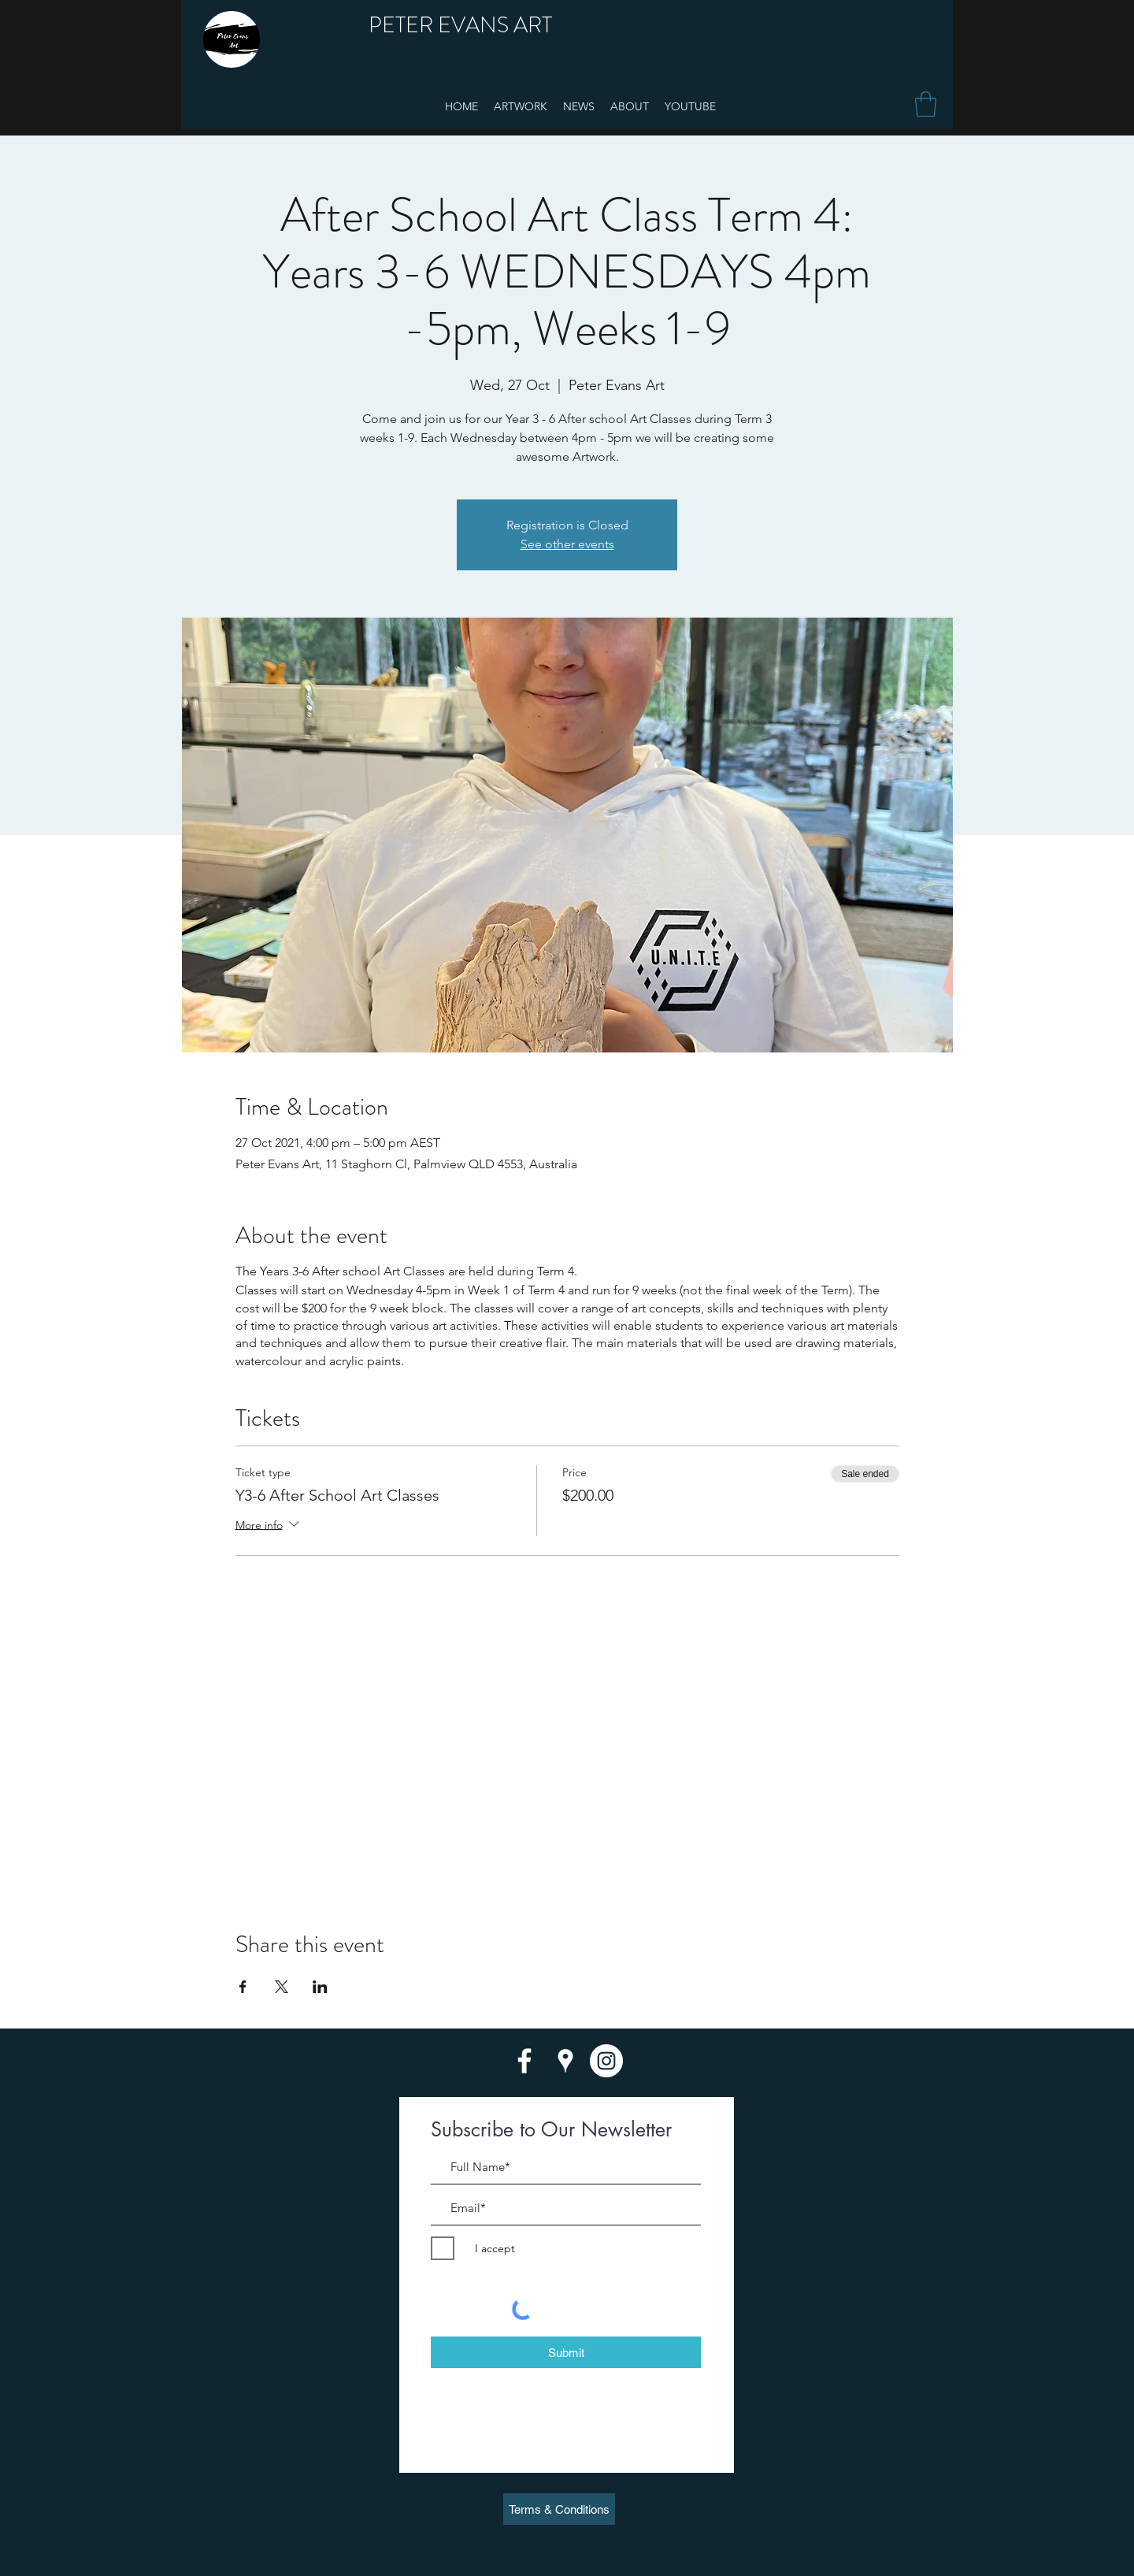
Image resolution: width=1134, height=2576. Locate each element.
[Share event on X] (281, 1986)
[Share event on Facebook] (242, 1986)
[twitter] (606, 2060)
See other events (567, 543)
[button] (925, 104)
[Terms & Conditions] (559, 2509)
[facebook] (524, 2060)
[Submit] (566, 2352)
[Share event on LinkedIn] (320, 1986)
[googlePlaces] (565, 2060)
